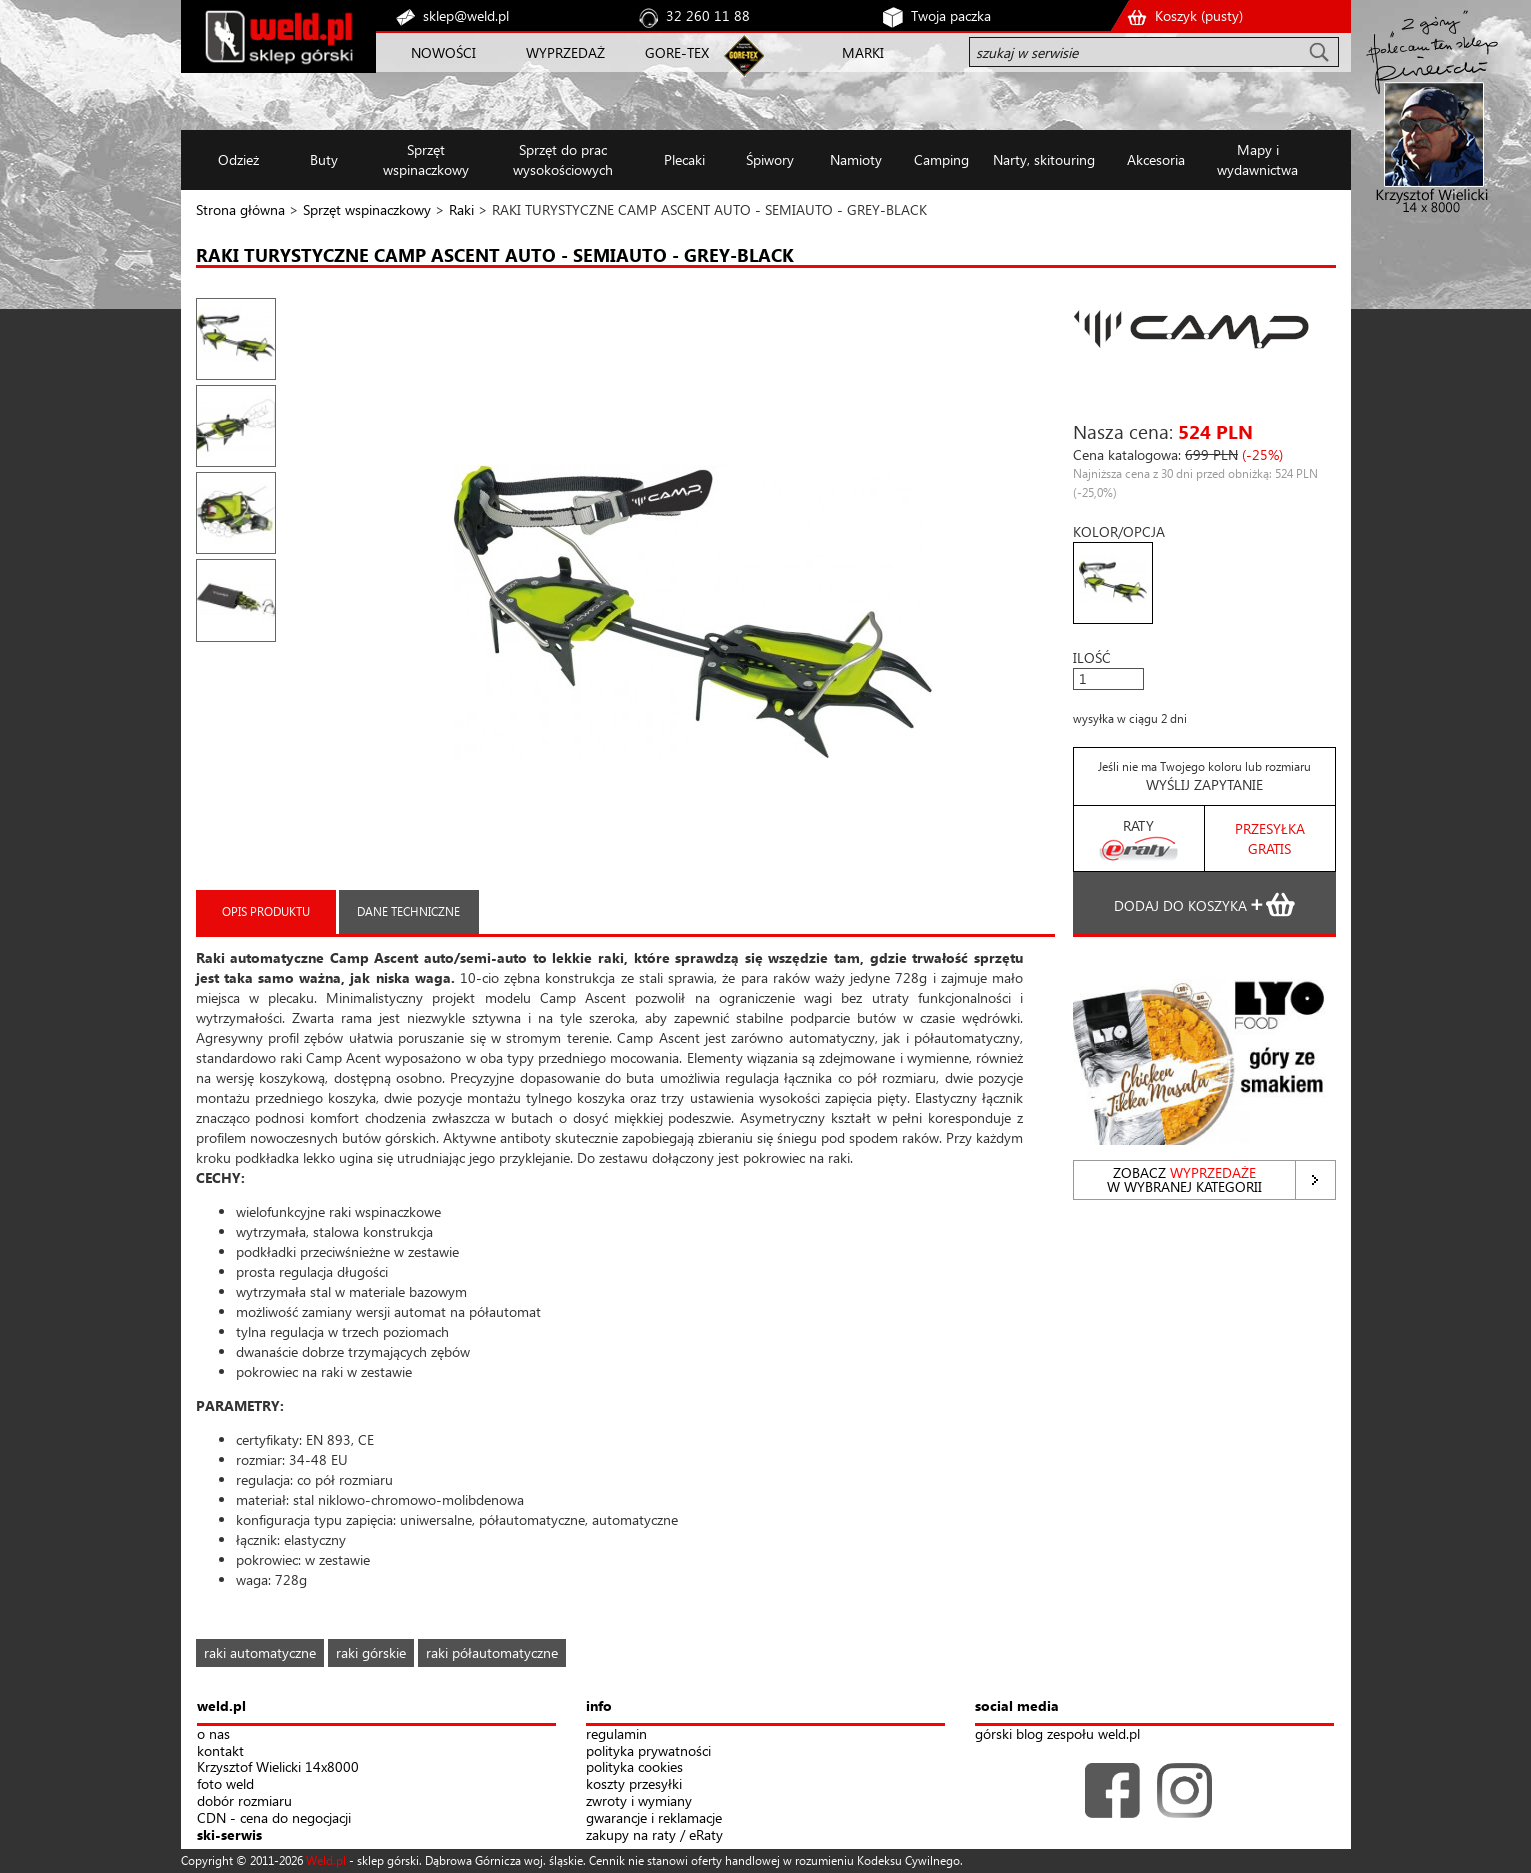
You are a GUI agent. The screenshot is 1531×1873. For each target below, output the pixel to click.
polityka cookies (634, 1767)
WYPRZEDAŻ (565, 52)
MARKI (863, 52)
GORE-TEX (677, 52)
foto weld (225, 1784)
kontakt (220, 1751)
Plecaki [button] (684, 159)
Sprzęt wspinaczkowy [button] (426, 159)
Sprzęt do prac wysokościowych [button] (563, 159)
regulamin (616, 1734)
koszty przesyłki (634, 1784)
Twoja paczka (951, 15)
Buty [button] (324, 159)
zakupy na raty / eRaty (654, 1835)
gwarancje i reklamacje (654, 1818)
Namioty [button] (856, 159)
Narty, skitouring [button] (1044, 159)
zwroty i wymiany (639, 1801)
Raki (461, 209)
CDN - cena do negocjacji (274, 1818)
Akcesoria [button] (1156, 159)
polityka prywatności (648, 1751)
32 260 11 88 (708, 15)
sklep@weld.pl (466, 15)
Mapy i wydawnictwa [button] (1257, 159)
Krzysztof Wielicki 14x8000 (278, 1767)
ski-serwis (229, 1835)
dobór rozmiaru (244, 1801)
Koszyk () (1199, 15)
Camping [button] (941, 159)
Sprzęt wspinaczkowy (367, 209)
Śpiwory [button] (770, 159)
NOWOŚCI (443, 52)
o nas (213, 1734)
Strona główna (240, 209)
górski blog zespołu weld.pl (1057, 1734)
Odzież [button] (238, 159)
